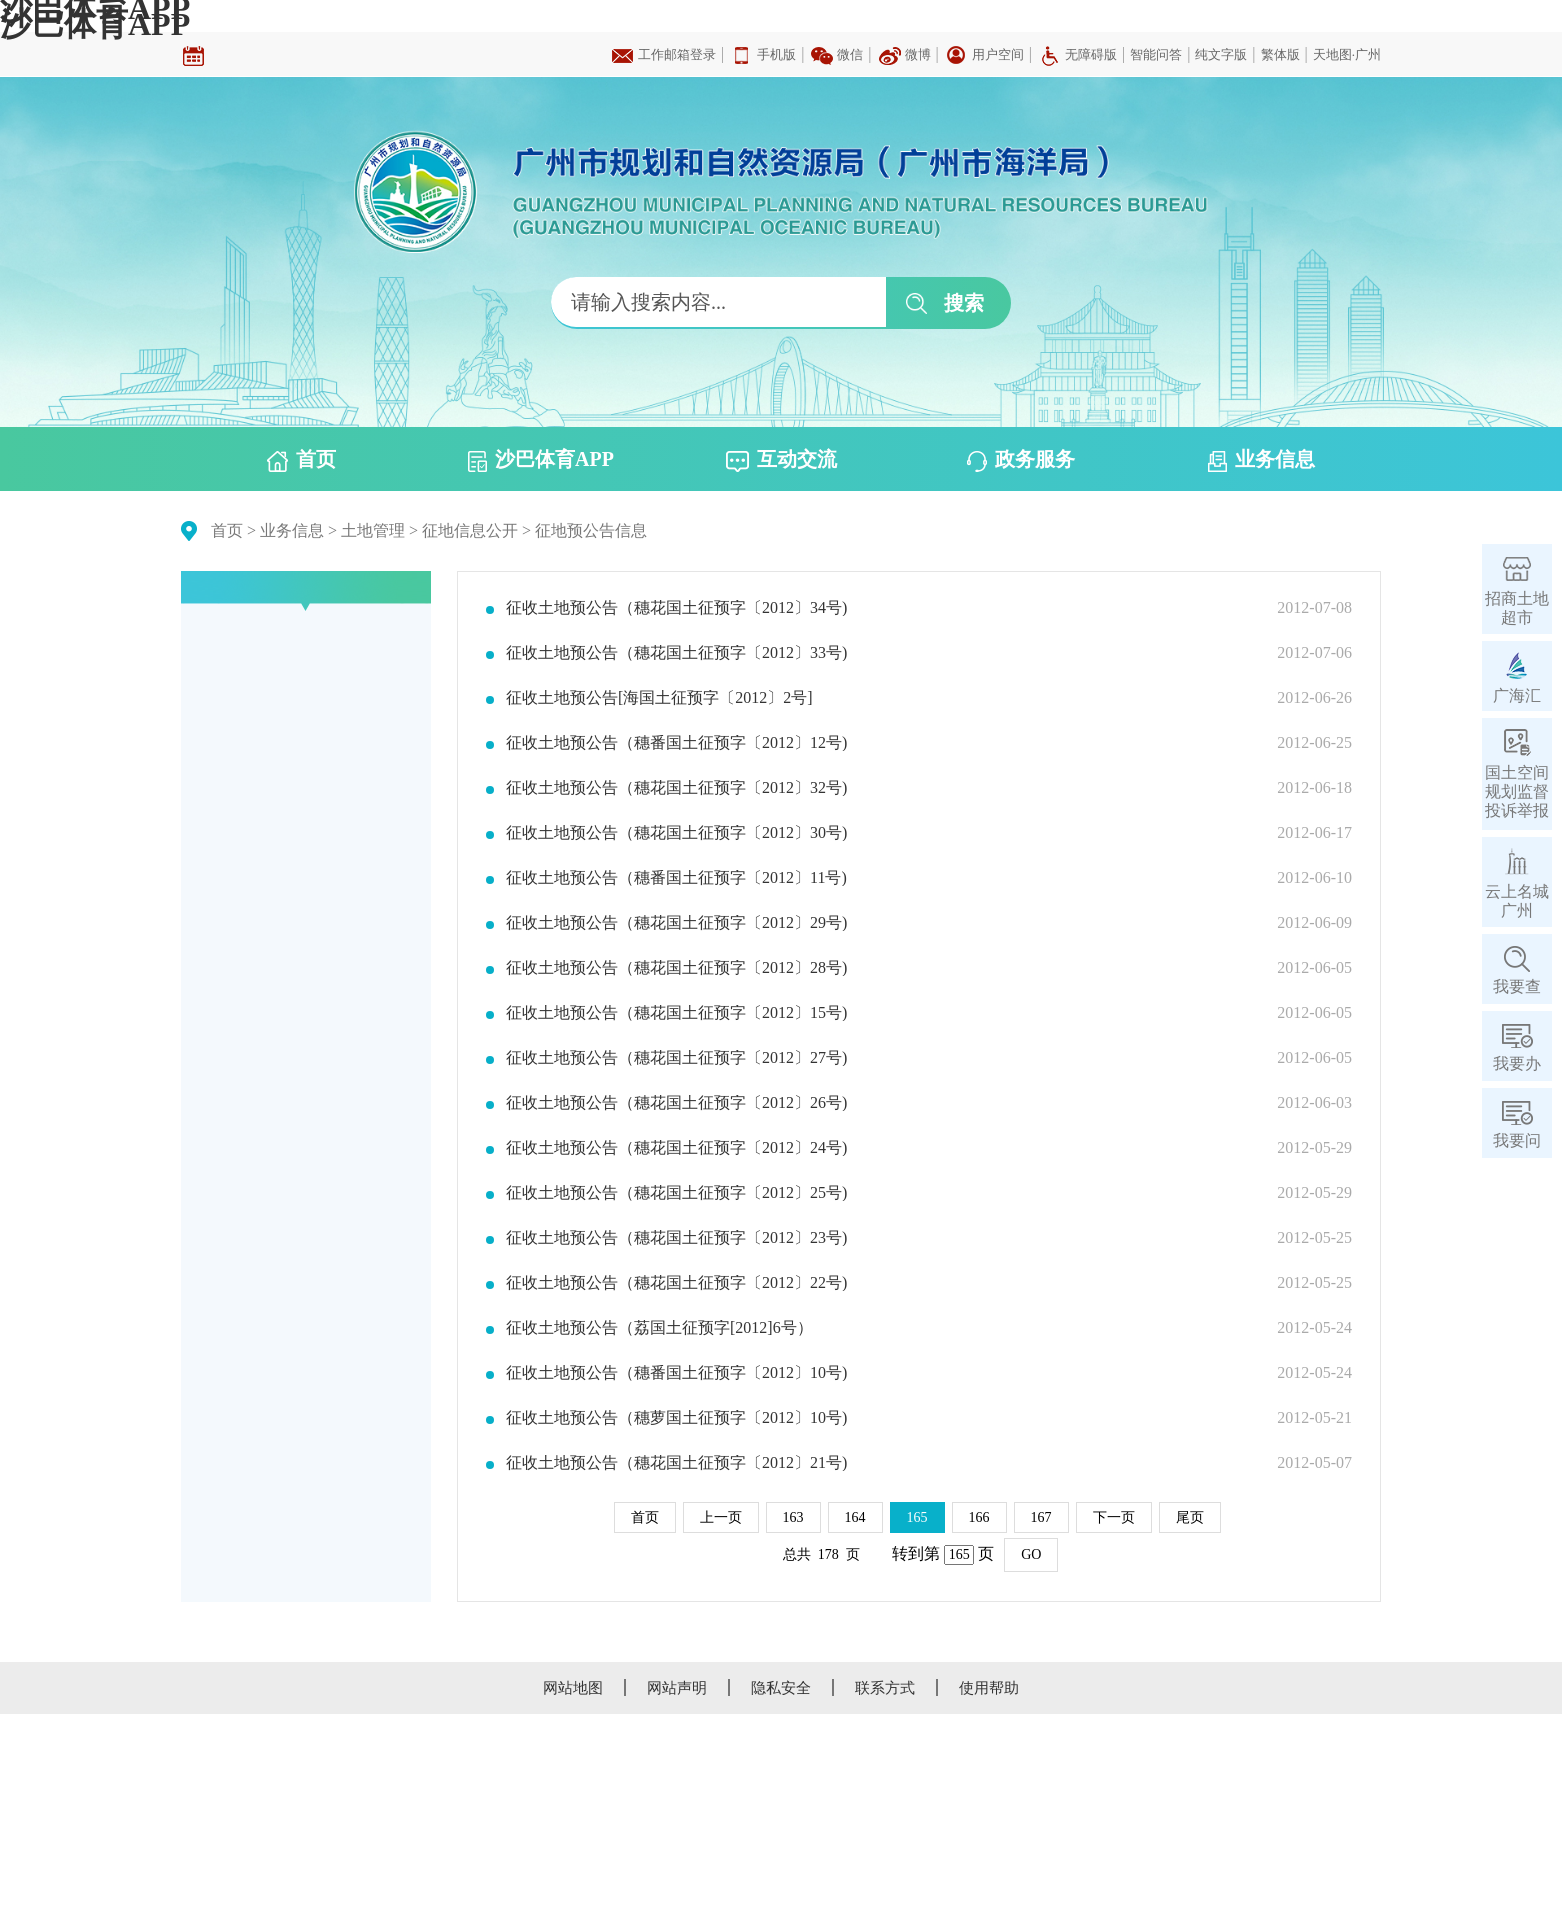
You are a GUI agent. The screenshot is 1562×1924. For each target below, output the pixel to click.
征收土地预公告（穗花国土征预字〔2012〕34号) (676, 608)
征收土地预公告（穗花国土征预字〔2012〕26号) (676, 1103)
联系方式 (885, 1688)
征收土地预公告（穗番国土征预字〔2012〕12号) (676, 743)
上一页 (721, 1517)
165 (917, 1517)
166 (979, 1517)
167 (1041, 1517)
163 (793, 1517)
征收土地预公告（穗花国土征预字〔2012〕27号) (676, 1058)
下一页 (1114, 1517)
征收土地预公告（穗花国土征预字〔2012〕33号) (676, 653)
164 (855, 1517)
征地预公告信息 (591, 530)
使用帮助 (989, 1688)
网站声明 (677, 1688)
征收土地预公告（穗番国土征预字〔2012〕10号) (676, 1373)
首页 (301, 460)
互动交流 (781, 460)
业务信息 (1261, 460)
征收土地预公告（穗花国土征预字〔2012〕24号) (676, 1148)
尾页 (1190, 1517)
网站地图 (573, 1688)
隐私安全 (781, 1688)
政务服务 (1021, 460)
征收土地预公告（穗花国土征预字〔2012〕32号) (676, 788)
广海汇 (1517, 695)
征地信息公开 (470, 530)
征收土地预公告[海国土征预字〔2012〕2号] (659, 698)
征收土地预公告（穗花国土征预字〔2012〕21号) (676, 1463)
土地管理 (373, 530)
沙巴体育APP (95, 24)
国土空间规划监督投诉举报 (1517, 791)
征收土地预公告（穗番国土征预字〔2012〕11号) (676, 878)
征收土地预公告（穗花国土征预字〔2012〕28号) (676, 968)
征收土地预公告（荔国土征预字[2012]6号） (659, 1328)
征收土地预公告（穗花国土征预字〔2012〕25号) (676, 1193)
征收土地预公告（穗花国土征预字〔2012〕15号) (676, 1013)
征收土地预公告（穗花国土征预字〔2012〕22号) (676, 1283)
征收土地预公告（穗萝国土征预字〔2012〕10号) (676, 1418)
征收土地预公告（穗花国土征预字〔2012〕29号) (676, 923)
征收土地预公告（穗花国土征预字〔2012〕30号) (676, 833)
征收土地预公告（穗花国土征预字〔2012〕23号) (676, 1238)
